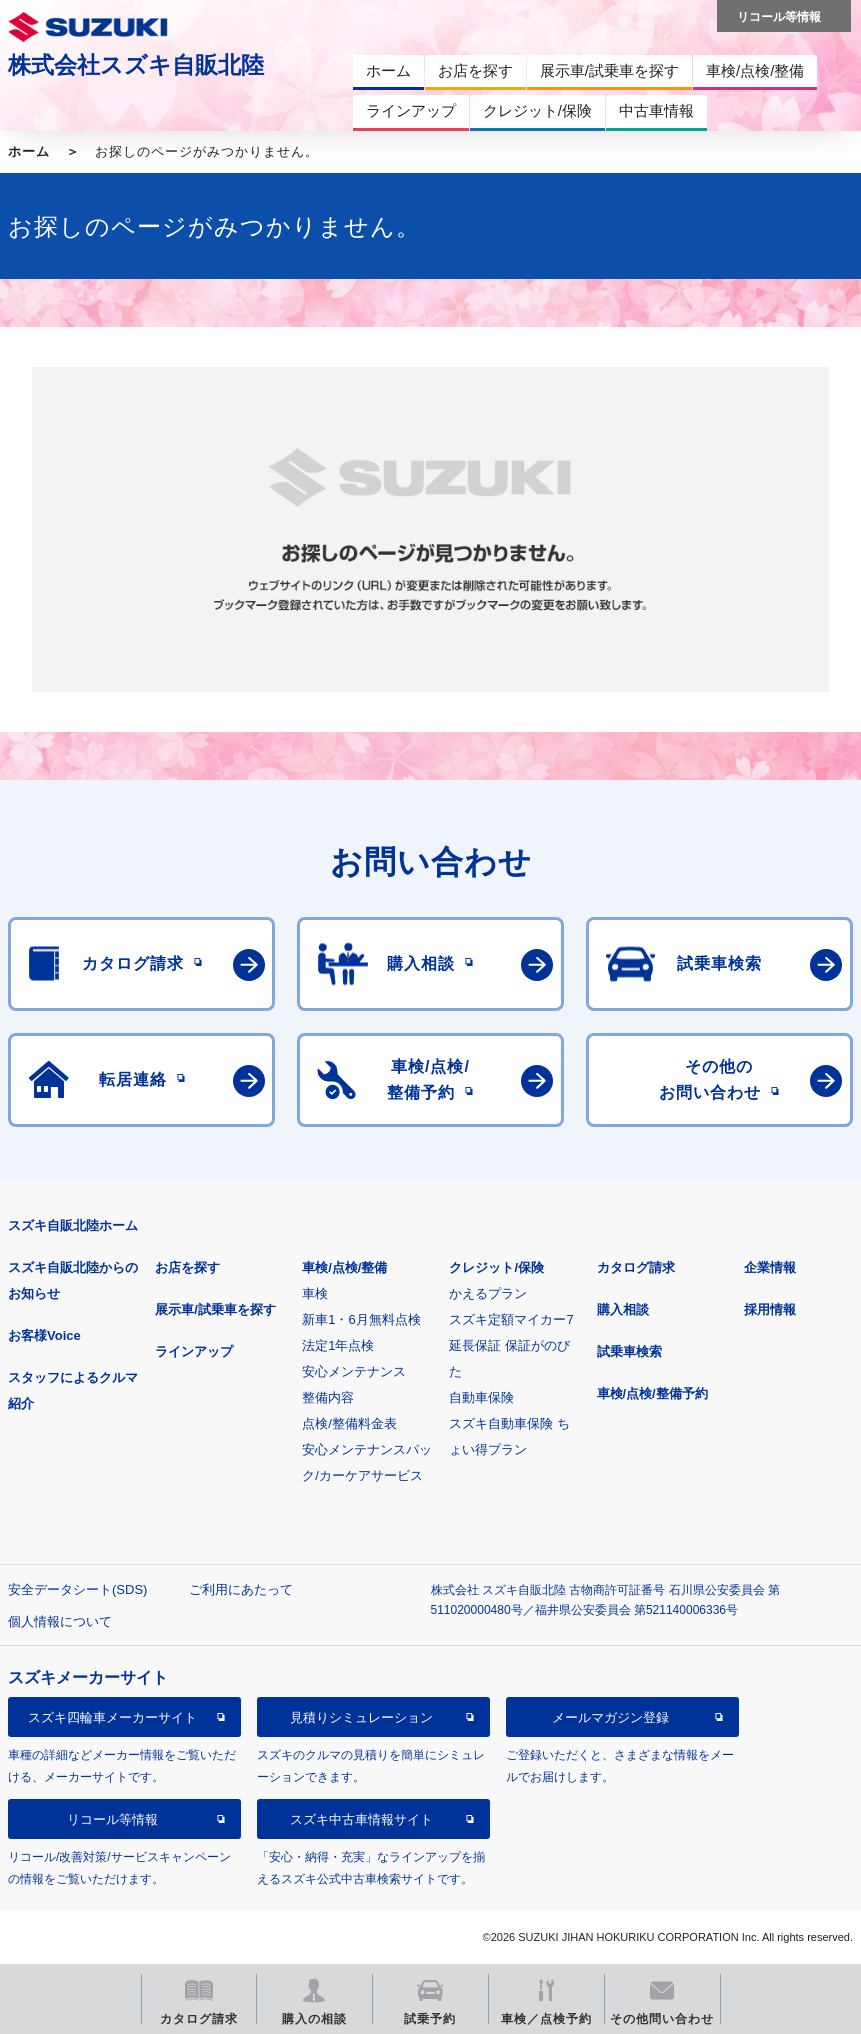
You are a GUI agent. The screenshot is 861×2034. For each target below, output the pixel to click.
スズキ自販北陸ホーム (73, 1225)
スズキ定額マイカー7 (511, 1319)
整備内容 (328, 1397)
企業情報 (770, 1267)
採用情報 (770, 1309)
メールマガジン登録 (610, 1717)
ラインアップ (194, 1351)
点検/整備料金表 (349, 1423)
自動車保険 (481, 1397)
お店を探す (187, 1267)
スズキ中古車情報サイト (361, 1819)
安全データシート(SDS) (77, 1589)
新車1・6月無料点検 (361, 1319)
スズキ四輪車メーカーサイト (112, 1717)
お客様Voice (44, 1335)
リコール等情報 (112, 1819)
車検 (315, 1293)
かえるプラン (488, 1293)
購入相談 (623, 1309)
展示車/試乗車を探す (215, 1309)
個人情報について (60, 1621)
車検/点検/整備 (344, 1267)
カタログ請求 (636, 1267)
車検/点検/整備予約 (652, 1393)
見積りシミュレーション (361, 1717)
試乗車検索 (629, 1351)
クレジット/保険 (496, 1267)
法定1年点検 (338, 1345)
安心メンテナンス (354, 1371)
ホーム (29, 151)
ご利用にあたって (241, 1589)
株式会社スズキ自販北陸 (136, 65)
